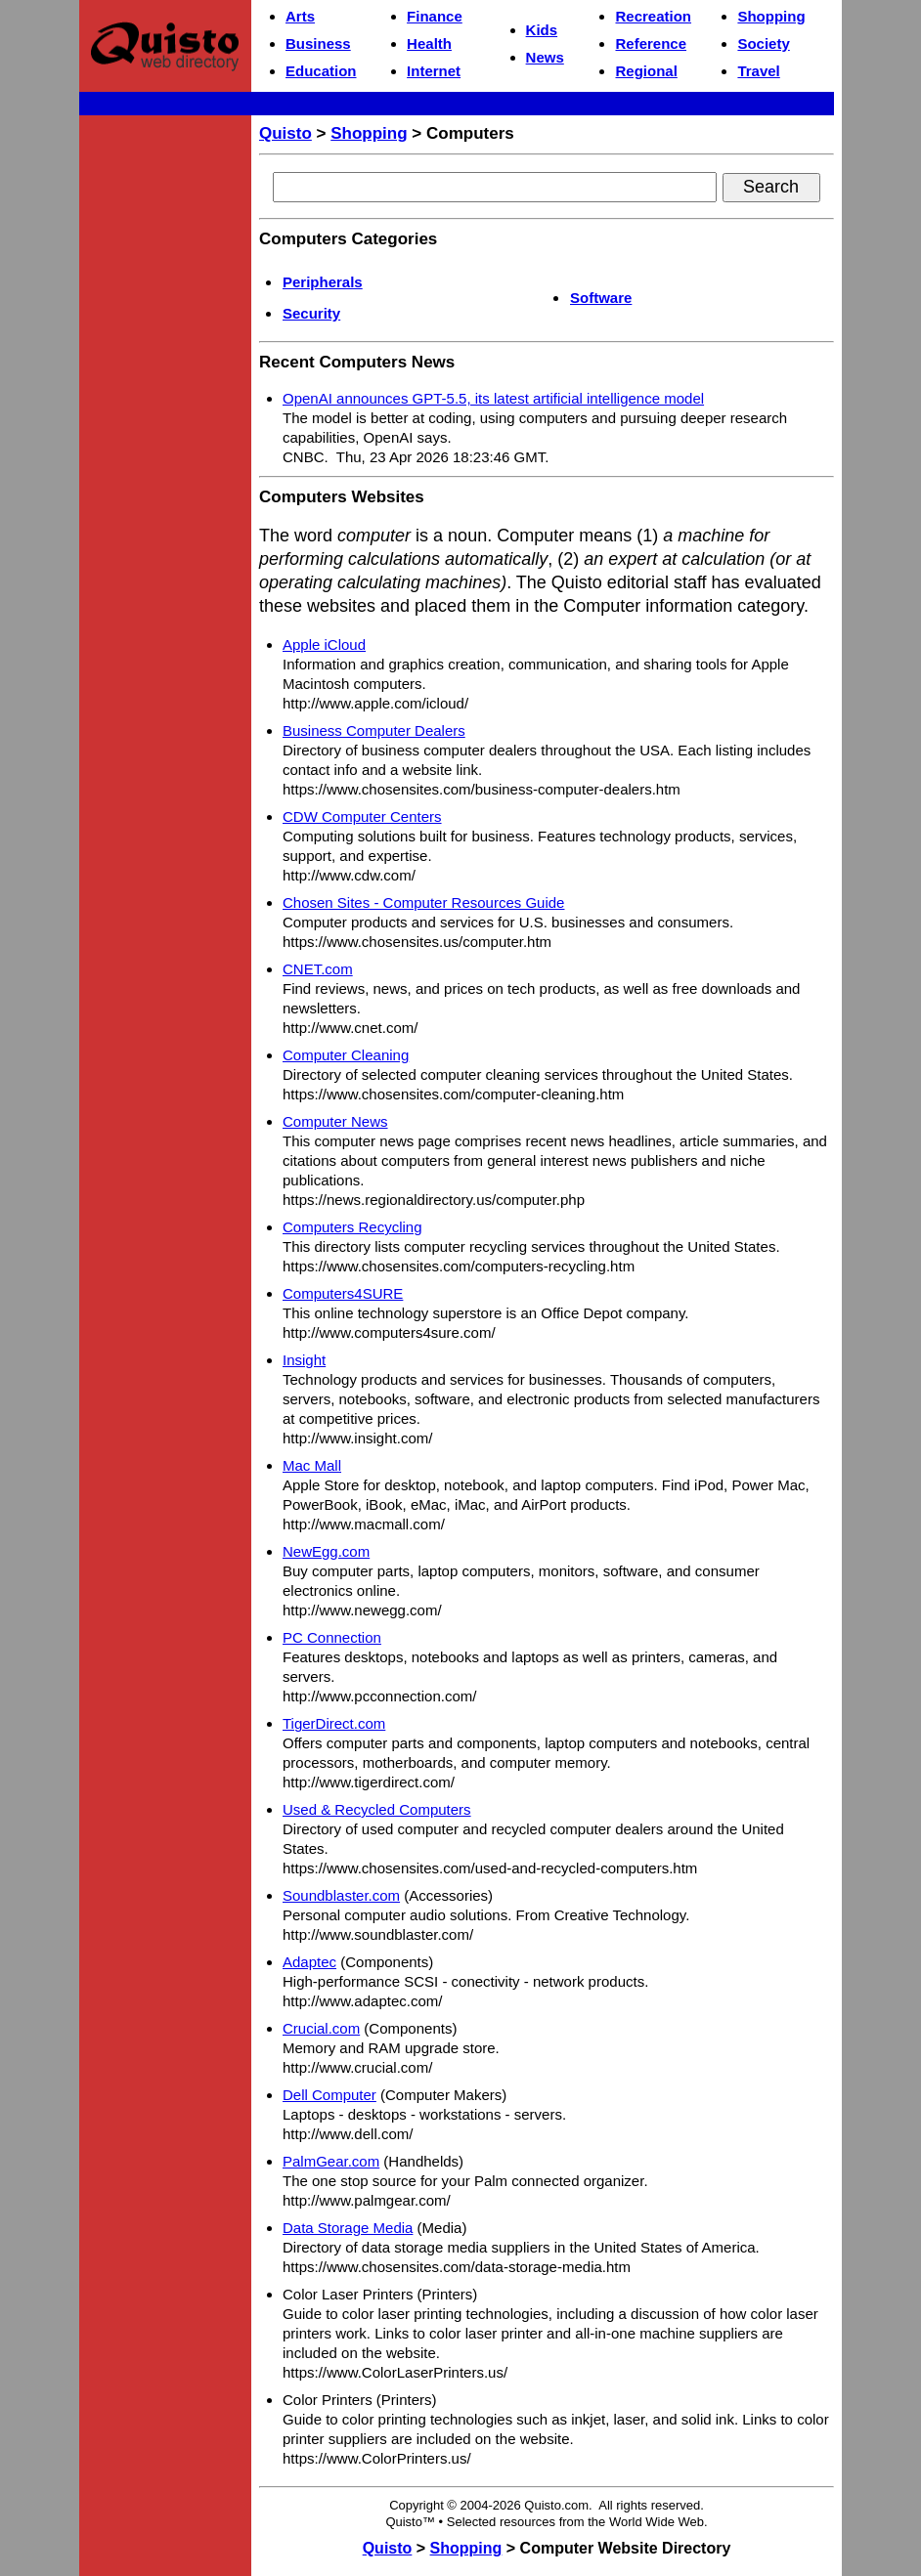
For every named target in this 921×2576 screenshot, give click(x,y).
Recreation (653, 16)
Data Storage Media (348, 2227)
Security (311, 313)
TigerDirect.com (334, 1723)
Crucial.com (321, 2028)
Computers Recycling (352, 1227)
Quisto (285, 133)
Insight (304, 1360)
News (545, 57)
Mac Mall (312, 1465)
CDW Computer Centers (362, 816)
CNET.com (318, 969)
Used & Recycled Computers (377, 1809)
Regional (646, 71)
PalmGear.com (331, 2161)
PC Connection (332, 1637)
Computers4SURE (343, 1293)
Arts (300, 16)
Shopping (771, 16)
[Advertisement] (165, 416)
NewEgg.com (326, 1551)
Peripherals (323, 282)
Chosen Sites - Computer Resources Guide (423, 902)
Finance (434, 16)
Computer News (335, 1121)
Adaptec (309, 1961)
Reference (650, 43)
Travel (758, 71)
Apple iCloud (324, 644)
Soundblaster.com (341, 1895)
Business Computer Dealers (374, 730)
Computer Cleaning (346, 1055)
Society (763, 43)
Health (429, 43)
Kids (542, 29)
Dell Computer (329, 2094)
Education (321, 71)
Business (318, 43)
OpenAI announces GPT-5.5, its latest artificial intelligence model (493, 398)
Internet (433, 71)
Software (601, 297)
